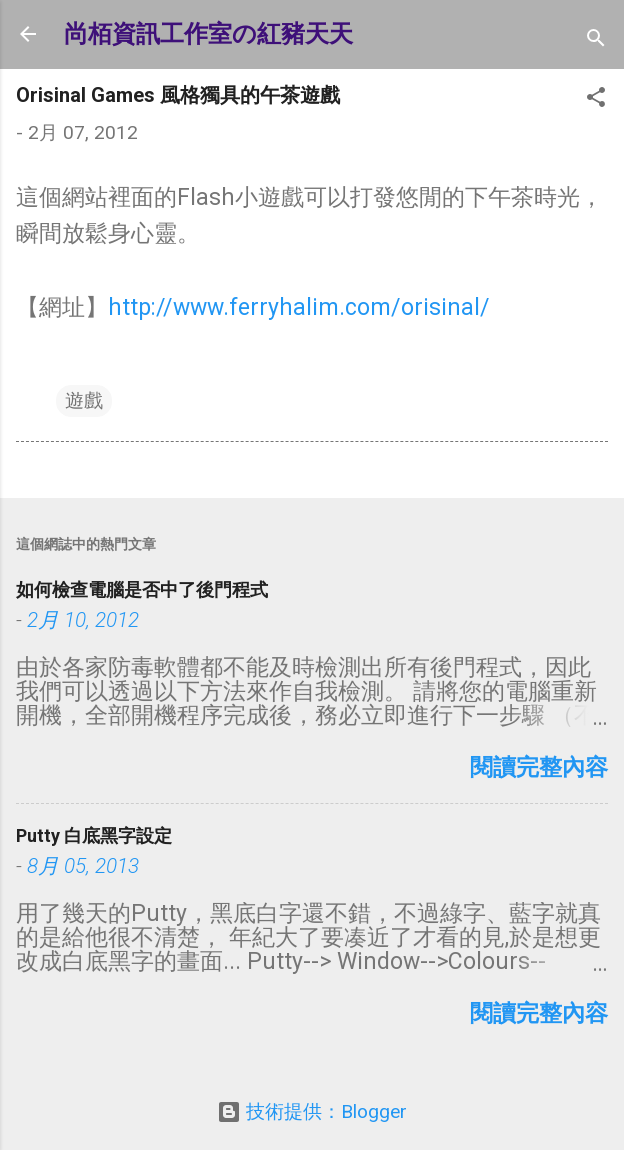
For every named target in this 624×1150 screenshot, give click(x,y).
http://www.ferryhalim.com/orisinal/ (299, 307)
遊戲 (84, 400)
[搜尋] (596, 40)
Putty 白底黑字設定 (94, 835)
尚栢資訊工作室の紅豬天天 (208, 34)
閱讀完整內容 (539, 767)
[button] (596, 100)
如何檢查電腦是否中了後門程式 (142, 589)
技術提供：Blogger (312, 1111)
